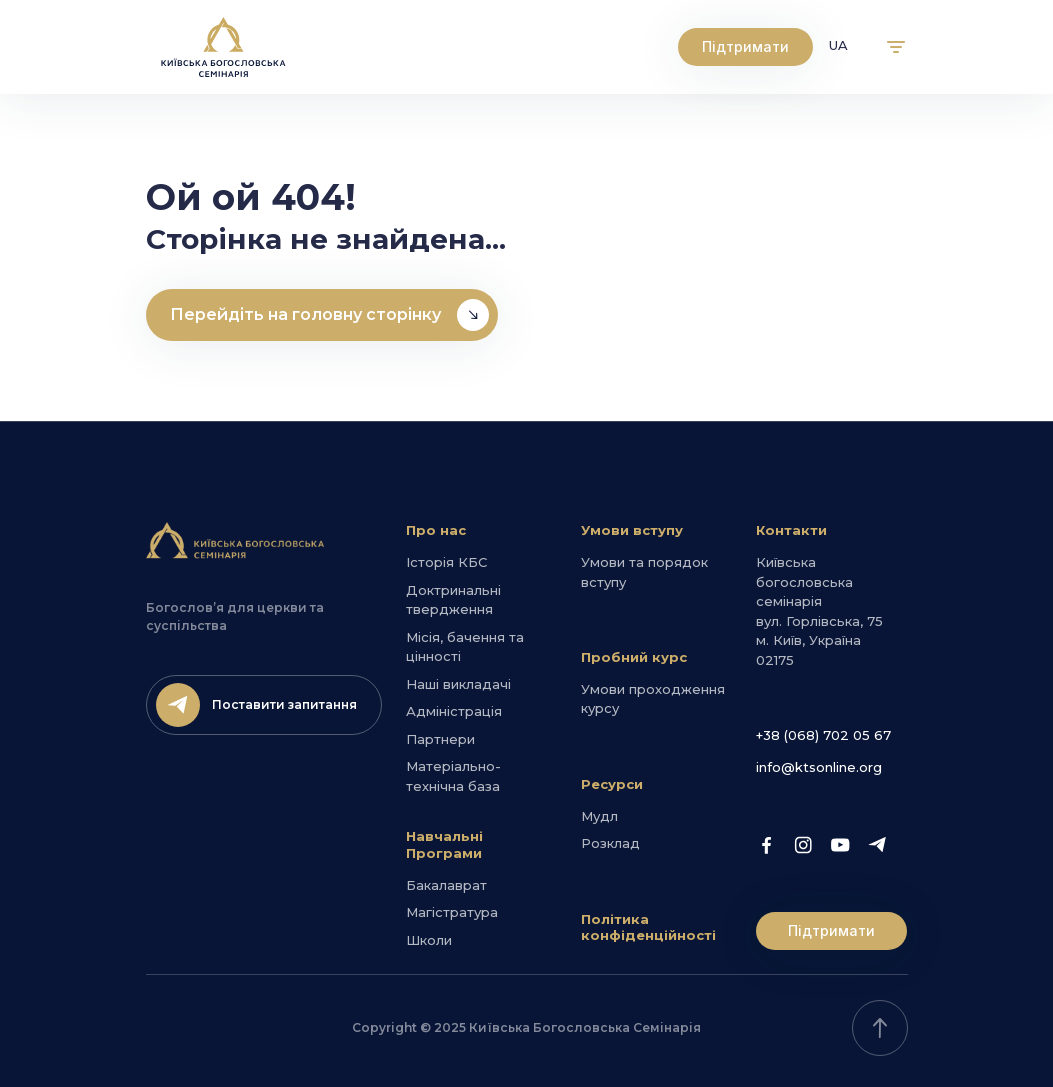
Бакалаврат (446, 885)
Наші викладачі (458, 684)
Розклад (610, 843)
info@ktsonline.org (819, 767)
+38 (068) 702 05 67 (823, 735)
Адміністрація (454, 711)
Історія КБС (446, 562)
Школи (429, 940)
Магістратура (452, 912)
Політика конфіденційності (648, 927)
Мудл (599, 816)
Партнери (440, 739)
